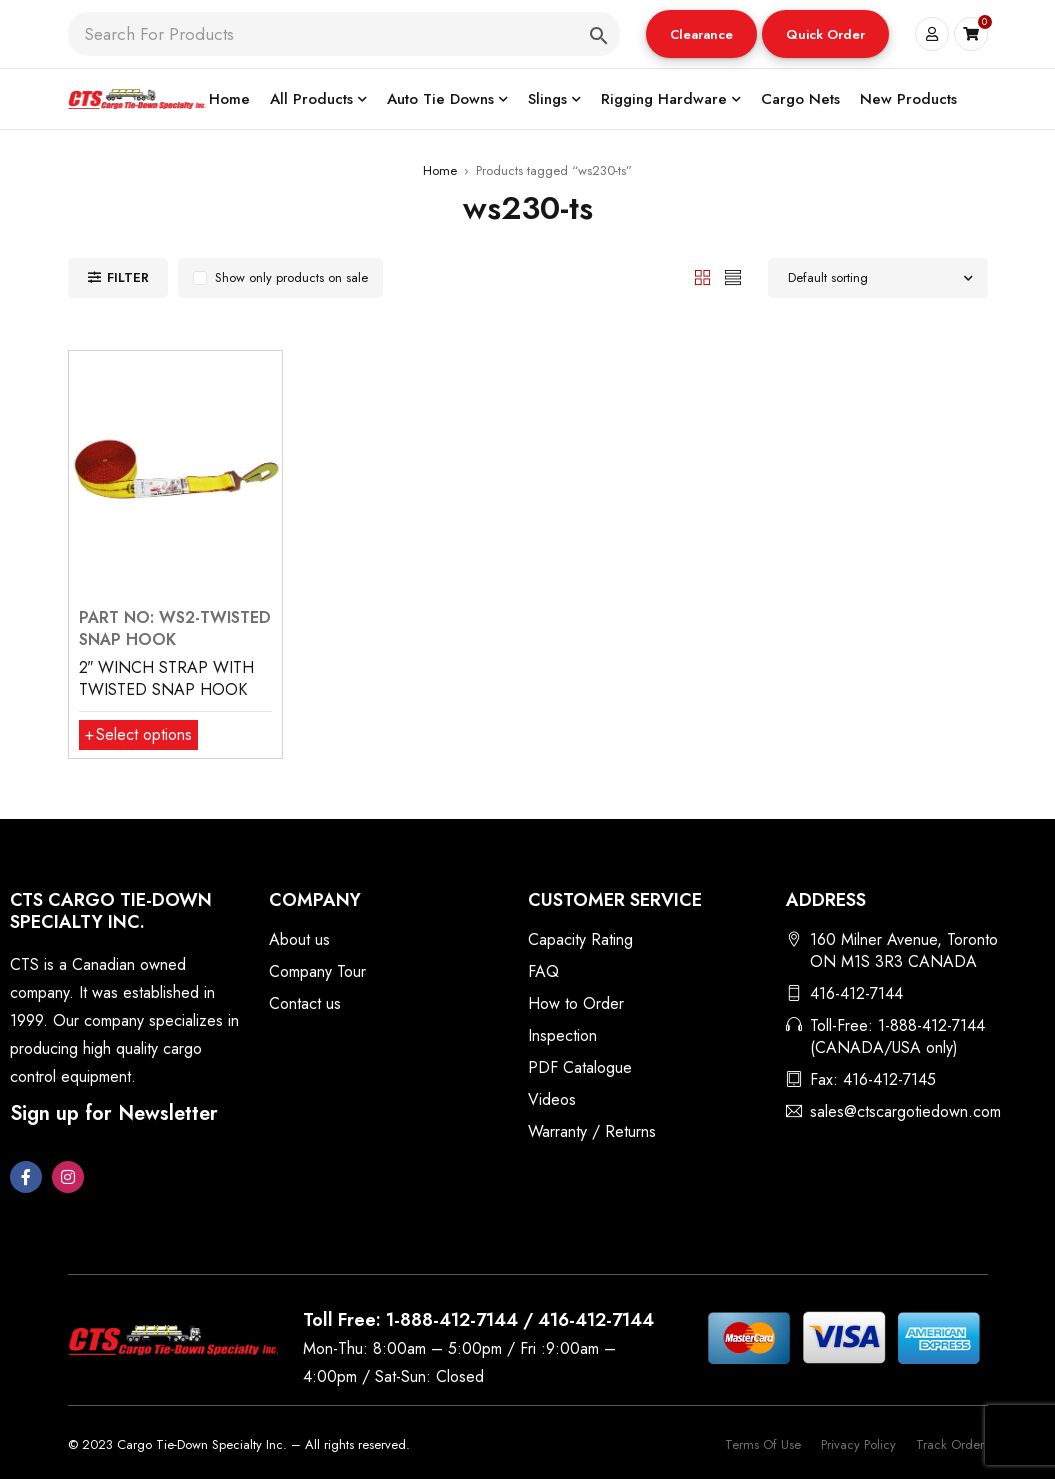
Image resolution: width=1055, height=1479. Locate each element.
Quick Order (825, 34)
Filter (128, 277)
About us (299, 939)
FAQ (543, 971)
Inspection (562, 1035)
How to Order (576, 1003)
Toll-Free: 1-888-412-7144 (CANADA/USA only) (897, 1036)
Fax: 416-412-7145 (873, 1079)
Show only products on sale (291, 277)
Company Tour (317, 971)
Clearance (701, 34)
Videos (552, 1099)
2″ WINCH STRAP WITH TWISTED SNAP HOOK (167, 678)
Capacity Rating (580, 939)
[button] (701, 34)
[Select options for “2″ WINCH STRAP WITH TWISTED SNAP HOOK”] (138, 735)
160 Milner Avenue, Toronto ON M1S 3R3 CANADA (904, 950)
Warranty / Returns (592, 1131)
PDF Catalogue (580, 1067)
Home (440, 170)
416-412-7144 (856, 993)
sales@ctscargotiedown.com (905, 1111)
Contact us (305, 1003)
